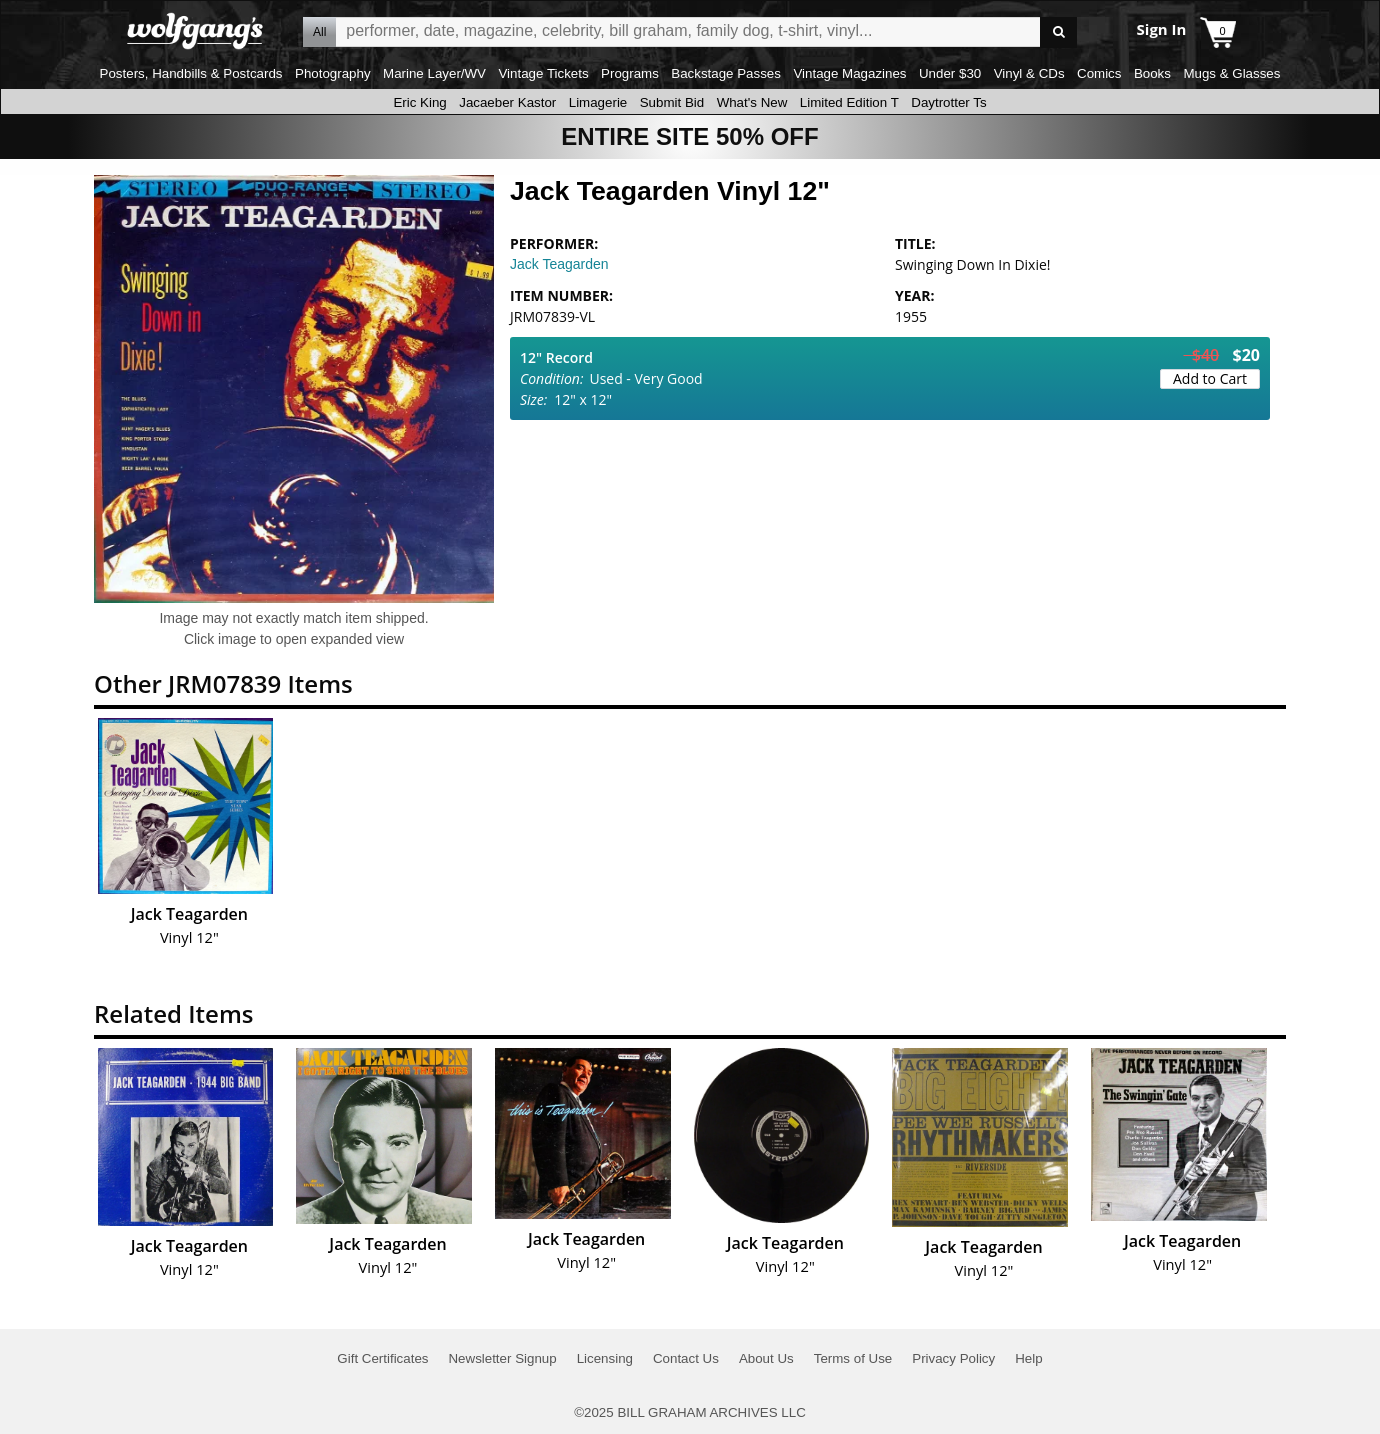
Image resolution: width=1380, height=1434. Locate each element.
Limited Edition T (849, 102)
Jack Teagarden (559, 264)
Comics (1099, 73)
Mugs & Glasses (1231, 73)
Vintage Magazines (849, 73)
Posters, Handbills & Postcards (191, 73)
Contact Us (686, 1358)
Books (1152, 73)
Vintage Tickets (543, 73)
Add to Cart (1210, 378)
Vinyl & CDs (1029, 73)
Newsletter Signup (502, 1358)
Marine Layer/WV (434, 73)
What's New (752, 102)
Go (1058, 32)
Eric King (419, 102)
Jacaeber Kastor (507, 102)
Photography (333, 73)
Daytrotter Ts (948, 102)
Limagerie (598, 102)
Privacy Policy (953, 1358)
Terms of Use (853, 1358)
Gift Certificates (382, 1358)
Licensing (605, 1358)
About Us (766, 1358)
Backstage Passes (726, 73)
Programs (630, 73)
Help (1028, 1358)
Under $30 (950, 73)
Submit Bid (672, 102)
